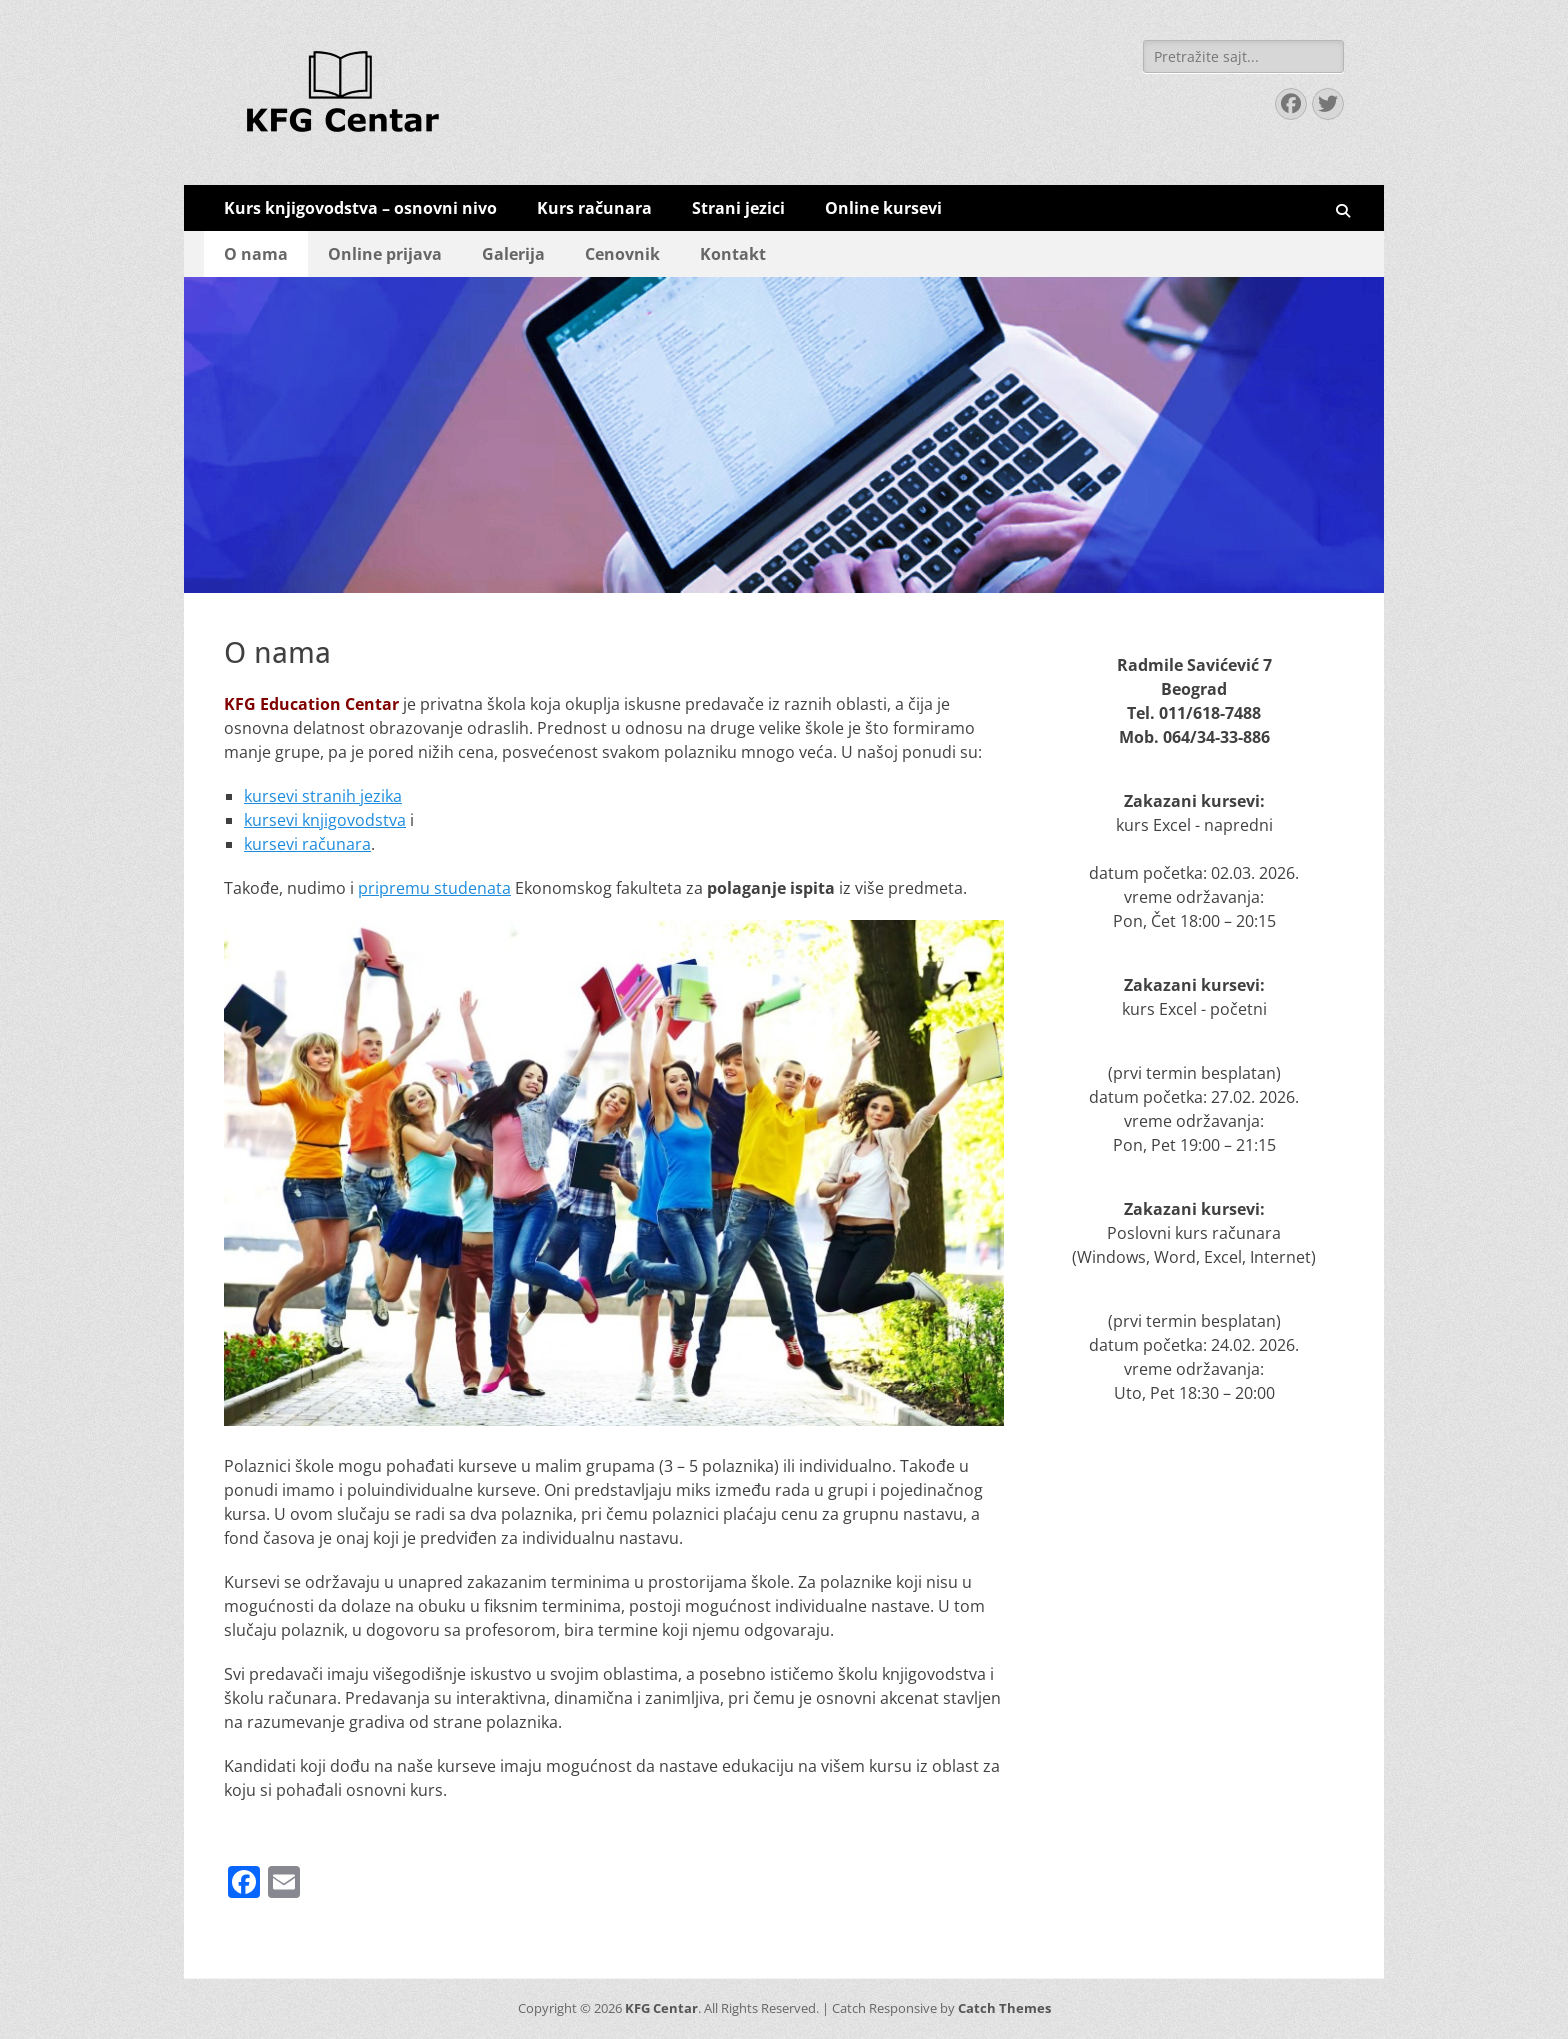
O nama (256, 254)
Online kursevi (883, 208)
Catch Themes (1004, 2008)
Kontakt (733, 254)
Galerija (513, 254)
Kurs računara (594, 208)
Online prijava (385, 254)
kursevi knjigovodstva (325, 820)
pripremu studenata (434, 888)
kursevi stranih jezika (323, 796)
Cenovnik (622, 254)
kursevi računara (307, 844)
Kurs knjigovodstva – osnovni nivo (360, 208)
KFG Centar (661, 2008)
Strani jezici (738, 208)
